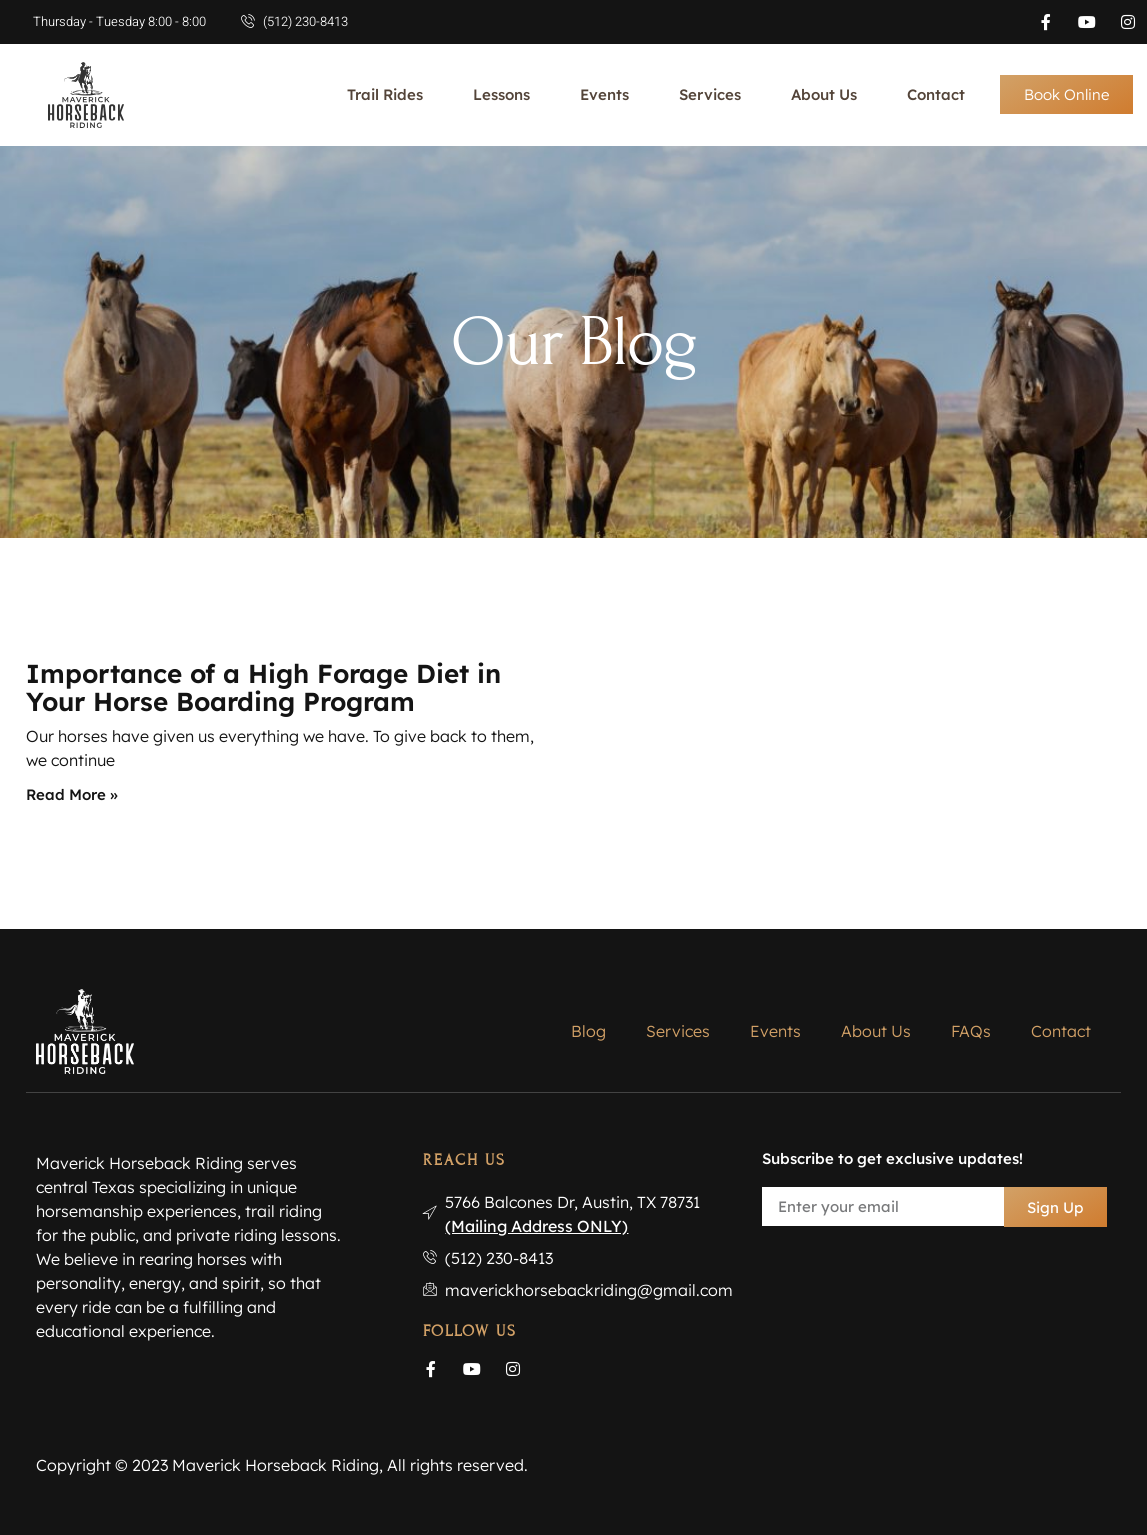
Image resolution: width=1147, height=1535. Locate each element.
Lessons (501, 94)
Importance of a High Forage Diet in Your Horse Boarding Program (263, 688)
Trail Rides (385, 94)
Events (604, 94)
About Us (824, 94)
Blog (588, 1031)
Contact (936, 94)
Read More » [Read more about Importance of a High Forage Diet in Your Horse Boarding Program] (72, 794)
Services (710, 94)
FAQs (971, 1031)
